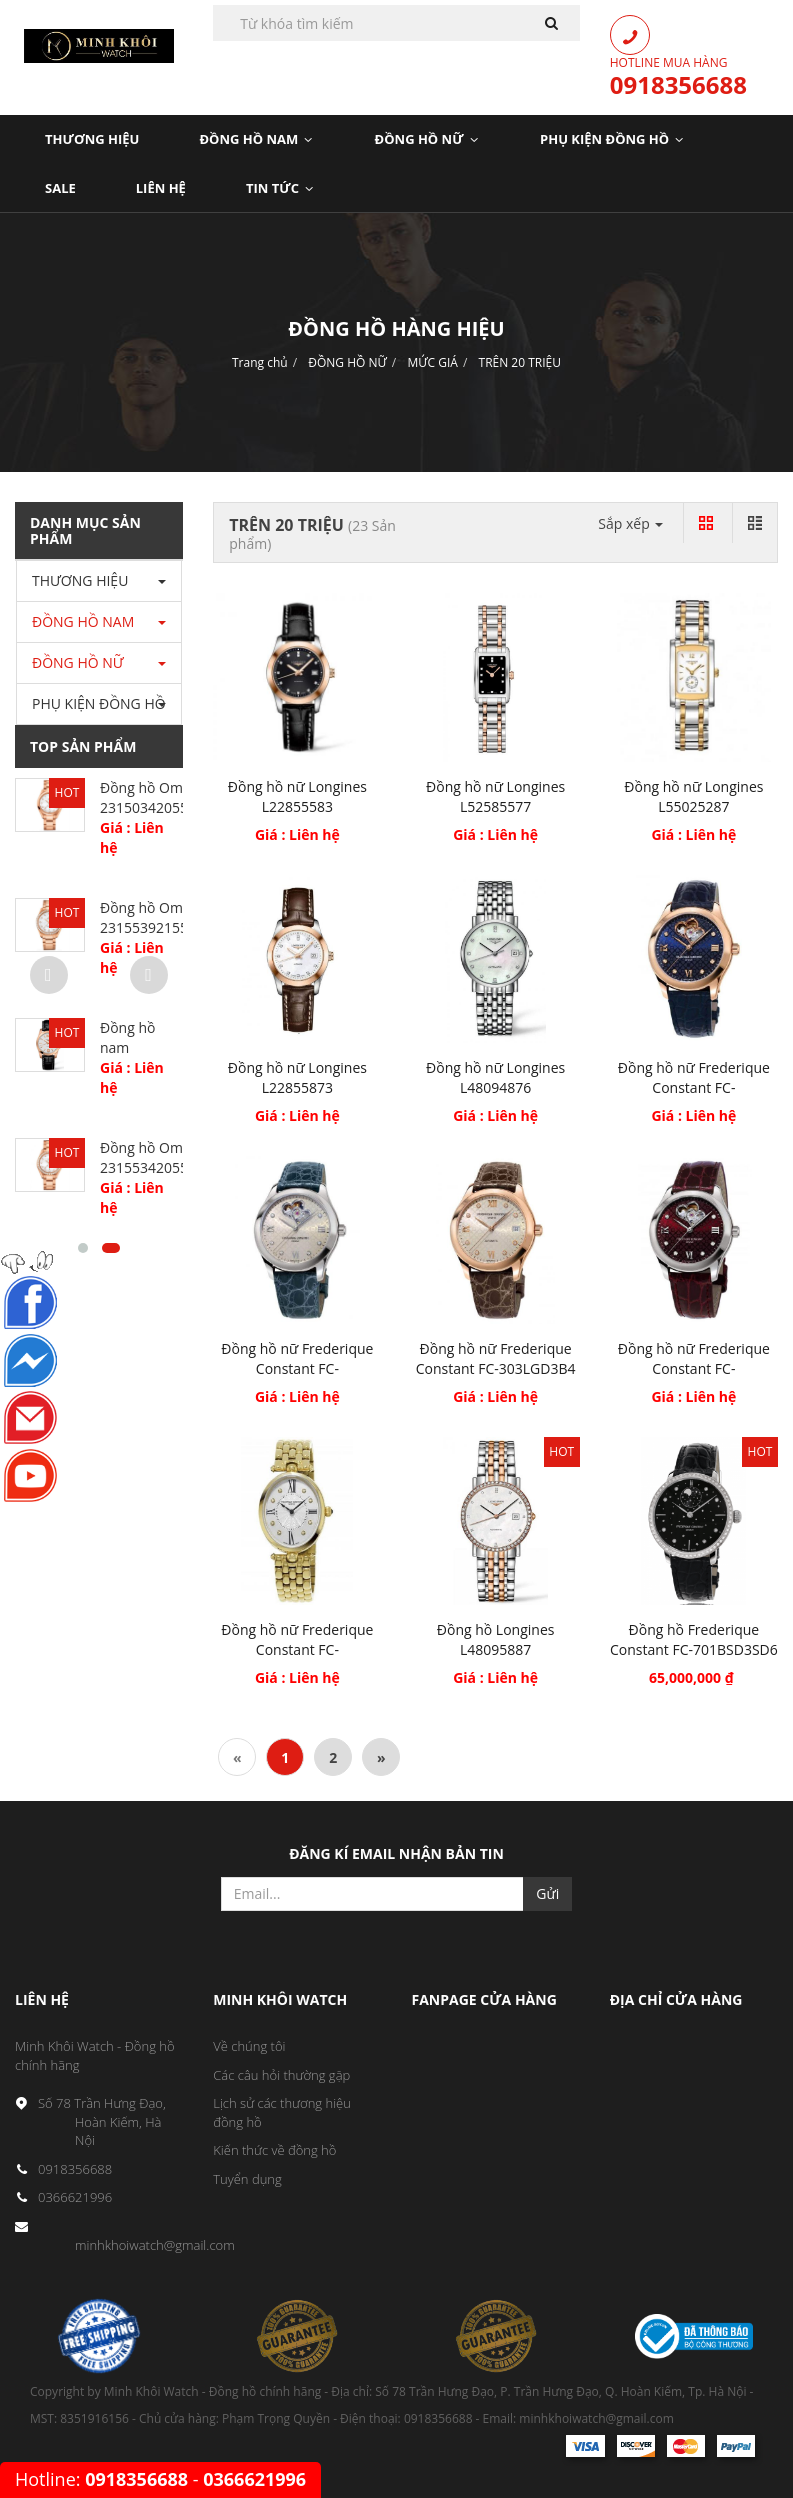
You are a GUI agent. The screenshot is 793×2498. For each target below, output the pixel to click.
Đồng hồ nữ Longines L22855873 (297, 1077)
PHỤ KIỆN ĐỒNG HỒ (612, 139)
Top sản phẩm (83, 746)
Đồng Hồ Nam (256, 139)
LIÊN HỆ (161, 188)
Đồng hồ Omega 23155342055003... (161, 1157)
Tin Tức (280, 188)
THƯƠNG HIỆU (80, 580)
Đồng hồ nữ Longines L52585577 (495, 796)
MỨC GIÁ (432, 362)
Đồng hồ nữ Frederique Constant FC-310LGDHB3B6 (297, 1368)
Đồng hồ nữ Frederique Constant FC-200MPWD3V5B (297, 1649)
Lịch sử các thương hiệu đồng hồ (282, 2112)
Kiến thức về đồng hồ (274, 2150)
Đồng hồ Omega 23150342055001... (161, 797)
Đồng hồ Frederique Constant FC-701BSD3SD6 (694, 1639)
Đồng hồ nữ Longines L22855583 (297, 796)
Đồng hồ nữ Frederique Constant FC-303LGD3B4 (496, 1358)
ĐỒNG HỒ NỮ (347, 362)
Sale (60, 188)
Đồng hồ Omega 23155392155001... (161, 917)
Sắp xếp (630, 523)
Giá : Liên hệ (297, 834)
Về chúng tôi (249, 2046)
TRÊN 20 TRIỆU (520, 362)
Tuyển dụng (247, 2179)
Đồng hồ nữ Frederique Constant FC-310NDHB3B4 (694, 1087)
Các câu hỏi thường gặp (281, 2075)
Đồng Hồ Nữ (427, 139)
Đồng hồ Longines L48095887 (496, 1639)
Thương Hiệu (92, 139)
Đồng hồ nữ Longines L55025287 (693, 796)
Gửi (547, 1893)
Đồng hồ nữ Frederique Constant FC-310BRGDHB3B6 (694, 1368)
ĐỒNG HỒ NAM (83, 621)
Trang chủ (260, 362)
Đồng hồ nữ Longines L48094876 (495, 1077)
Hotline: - (160, 2479)
